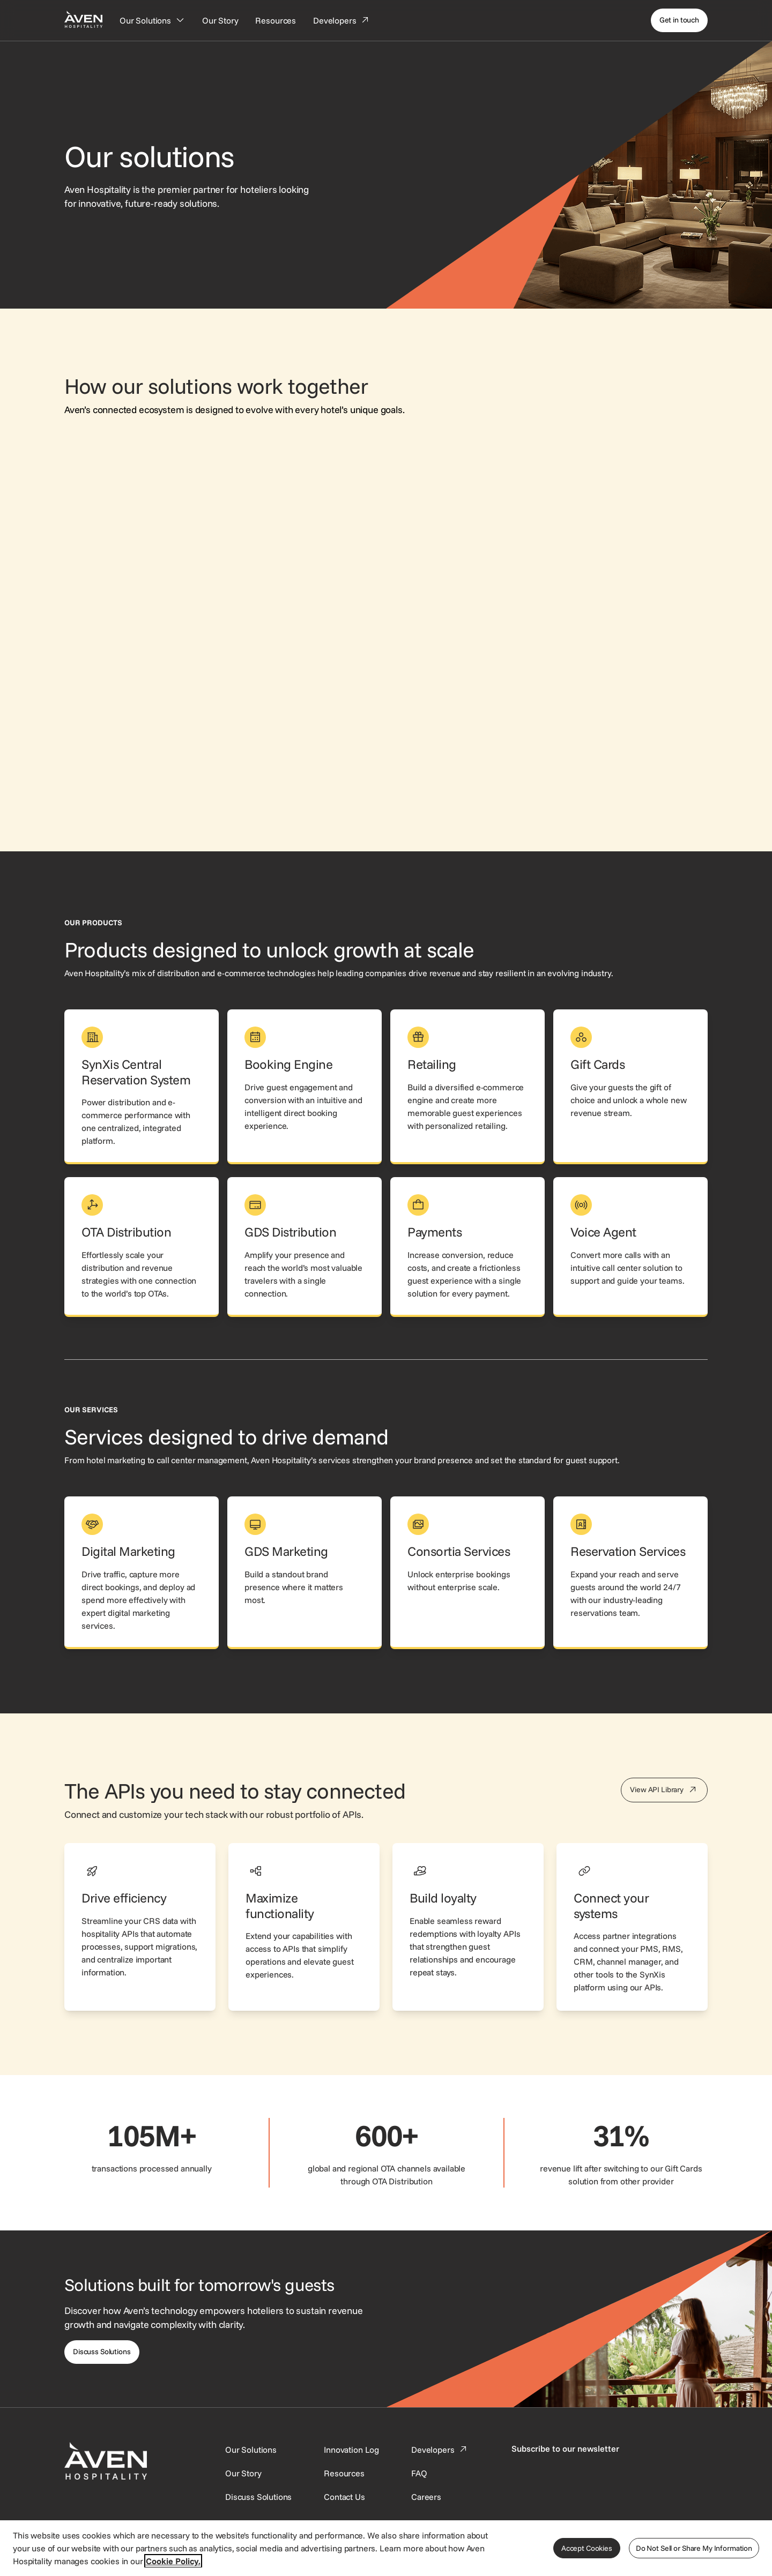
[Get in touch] (679, 20)
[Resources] (275, 20)
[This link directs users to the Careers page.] (426, 2496)
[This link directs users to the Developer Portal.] (440, 2449)
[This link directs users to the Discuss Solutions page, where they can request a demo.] (258, 2496)
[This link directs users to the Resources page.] (344, 2473)
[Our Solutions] (152, 20)
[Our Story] (220, 20)
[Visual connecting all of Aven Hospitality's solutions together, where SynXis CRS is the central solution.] (386, 606)
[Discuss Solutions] (101, 2352)
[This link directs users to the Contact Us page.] (344, 2496)
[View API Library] (664, 1790)
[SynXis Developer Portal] (243, 2473)
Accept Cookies (586, 2548)
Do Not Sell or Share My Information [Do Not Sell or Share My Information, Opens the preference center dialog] (694, 2548)
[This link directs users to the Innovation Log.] (351, 2449)
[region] (386, 2547)
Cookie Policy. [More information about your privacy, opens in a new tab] (173, 2561)
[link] (141, 1087)
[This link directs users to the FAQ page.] (419, 2473)
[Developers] (341, 20)
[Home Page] (83, 19)
